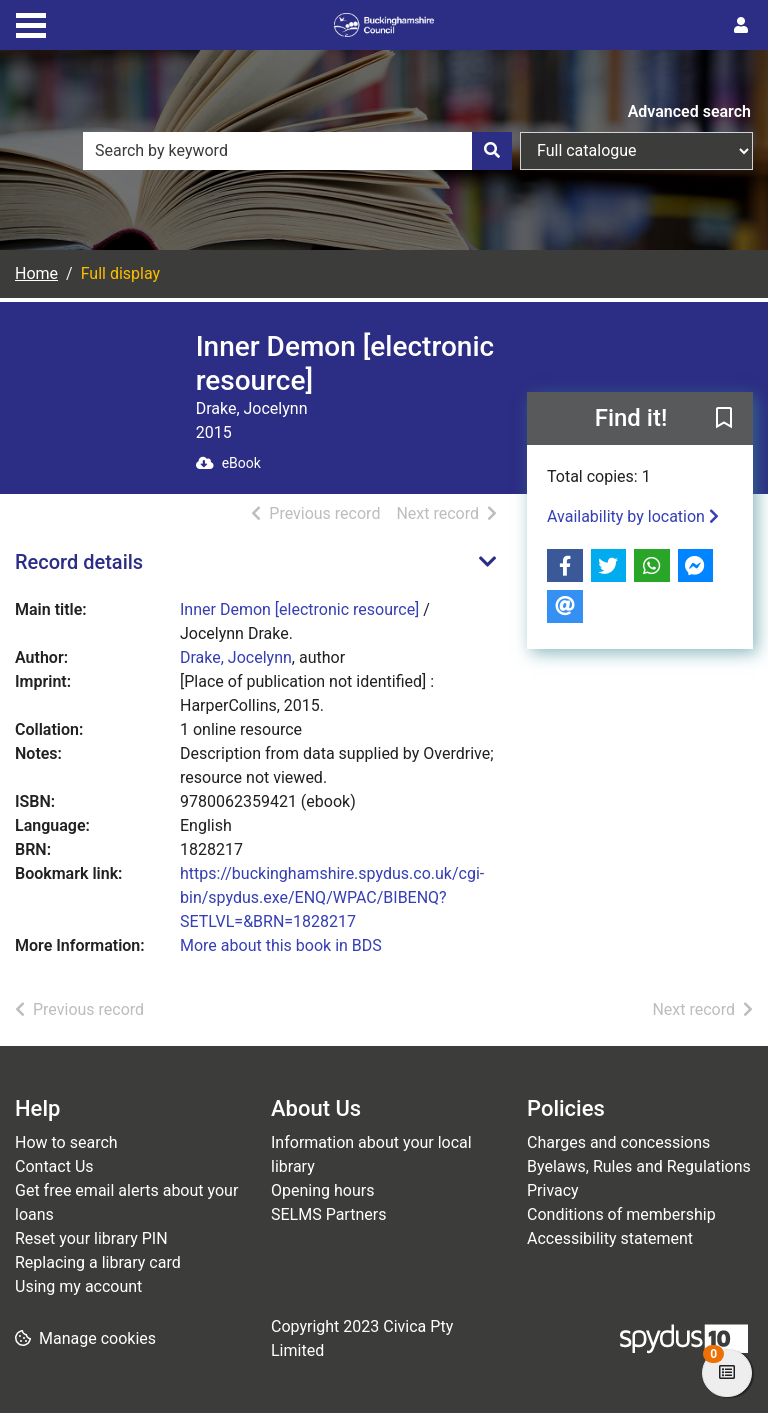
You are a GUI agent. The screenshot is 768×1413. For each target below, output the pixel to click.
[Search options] (636, 151)
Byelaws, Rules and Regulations (639, 1166)
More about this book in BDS (281, 945)
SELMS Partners (328, 1214)
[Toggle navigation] (31, 23)
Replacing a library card (98, 1262)
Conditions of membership (621, 1214)
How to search (66, 1142)
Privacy (553, 1190)
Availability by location (633, 516)
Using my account (78, 1286)
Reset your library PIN (91, 1238)
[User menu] (741, 26)
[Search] (492, 151)
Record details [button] (79, 562)
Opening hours (322, 1190)
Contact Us (54, 1166)
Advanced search (689, 111)
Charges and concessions (618, 1142)
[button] (724, 420)
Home (36, 273)
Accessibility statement (610, 1238)
